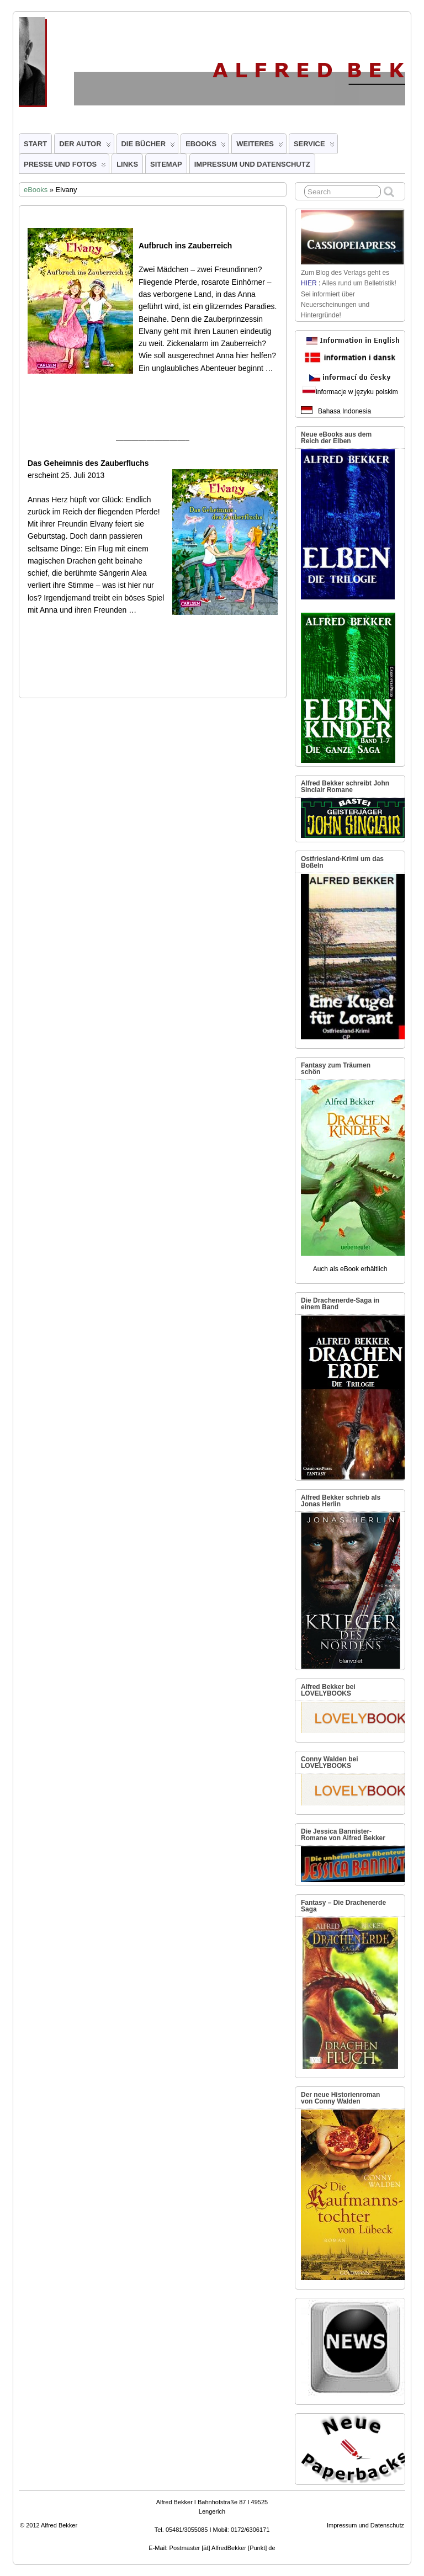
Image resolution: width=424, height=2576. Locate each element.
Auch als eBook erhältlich (350, 1269)
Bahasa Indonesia (344, 411)
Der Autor (84, 146)
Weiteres (259, 146)
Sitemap (166, 164)
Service (314, 146)
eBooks (206, 146)
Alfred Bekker (59, 2525)
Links (127, 164)
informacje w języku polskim (357, 392)
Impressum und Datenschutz (252, 164)
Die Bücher (148, 146)
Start (35, 144)
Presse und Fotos (65, 166)
